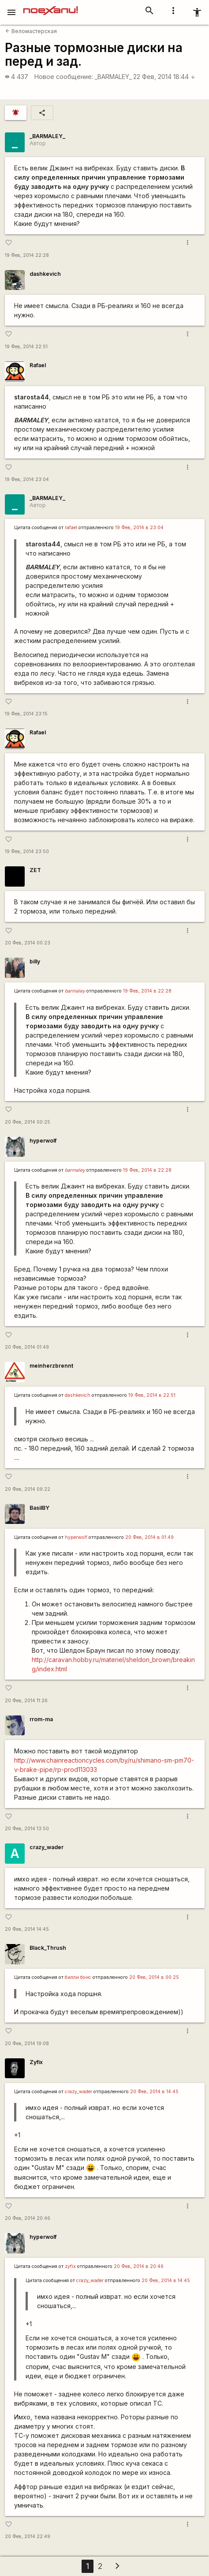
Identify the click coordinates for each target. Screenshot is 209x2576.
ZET (35, 870)
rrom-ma (41, 1719)
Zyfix (36, 2062)
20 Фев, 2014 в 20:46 (139, 2266)
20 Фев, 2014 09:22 (27, 1489)
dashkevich (45, 274)
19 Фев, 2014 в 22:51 (151, 1395)
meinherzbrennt (51, 1365)
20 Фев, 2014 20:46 (27, 2218)
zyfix (70, 2266)
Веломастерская (31, 31)
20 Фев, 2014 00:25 (27, 1122)
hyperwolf (43, 1140)
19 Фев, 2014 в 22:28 (147, 991)
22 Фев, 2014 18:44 (164, 76)
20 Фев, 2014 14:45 (27, 1929)
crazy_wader (46, 1847)
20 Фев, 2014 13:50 (27, 1828)
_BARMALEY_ (113, 76)
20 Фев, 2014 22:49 (27, 2536)
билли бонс (78, 1977)
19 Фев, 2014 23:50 (27, 851)
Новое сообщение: (63, 76)
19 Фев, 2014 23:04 (27, 479)
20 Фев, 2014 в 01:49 (149, 1537)
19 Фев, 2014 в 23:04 (139, 527)
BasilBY (39, 1507)
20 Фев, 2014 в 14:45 (154, 2092)
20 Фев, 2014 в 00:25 (154, 1977)
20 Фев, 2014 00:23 (27, 943)
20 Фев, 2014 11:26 (26, 1701)
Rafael (38, 365)
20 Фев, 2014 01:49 (27, 1347)
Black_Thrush (48, 1947)
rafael (71, 527)
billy (35, 961)
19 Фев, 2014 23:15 (26, 714)
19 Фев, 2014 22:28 (27, 255)
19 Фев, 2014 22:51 (26, 347)
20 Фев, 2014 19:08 (27, 2043)
